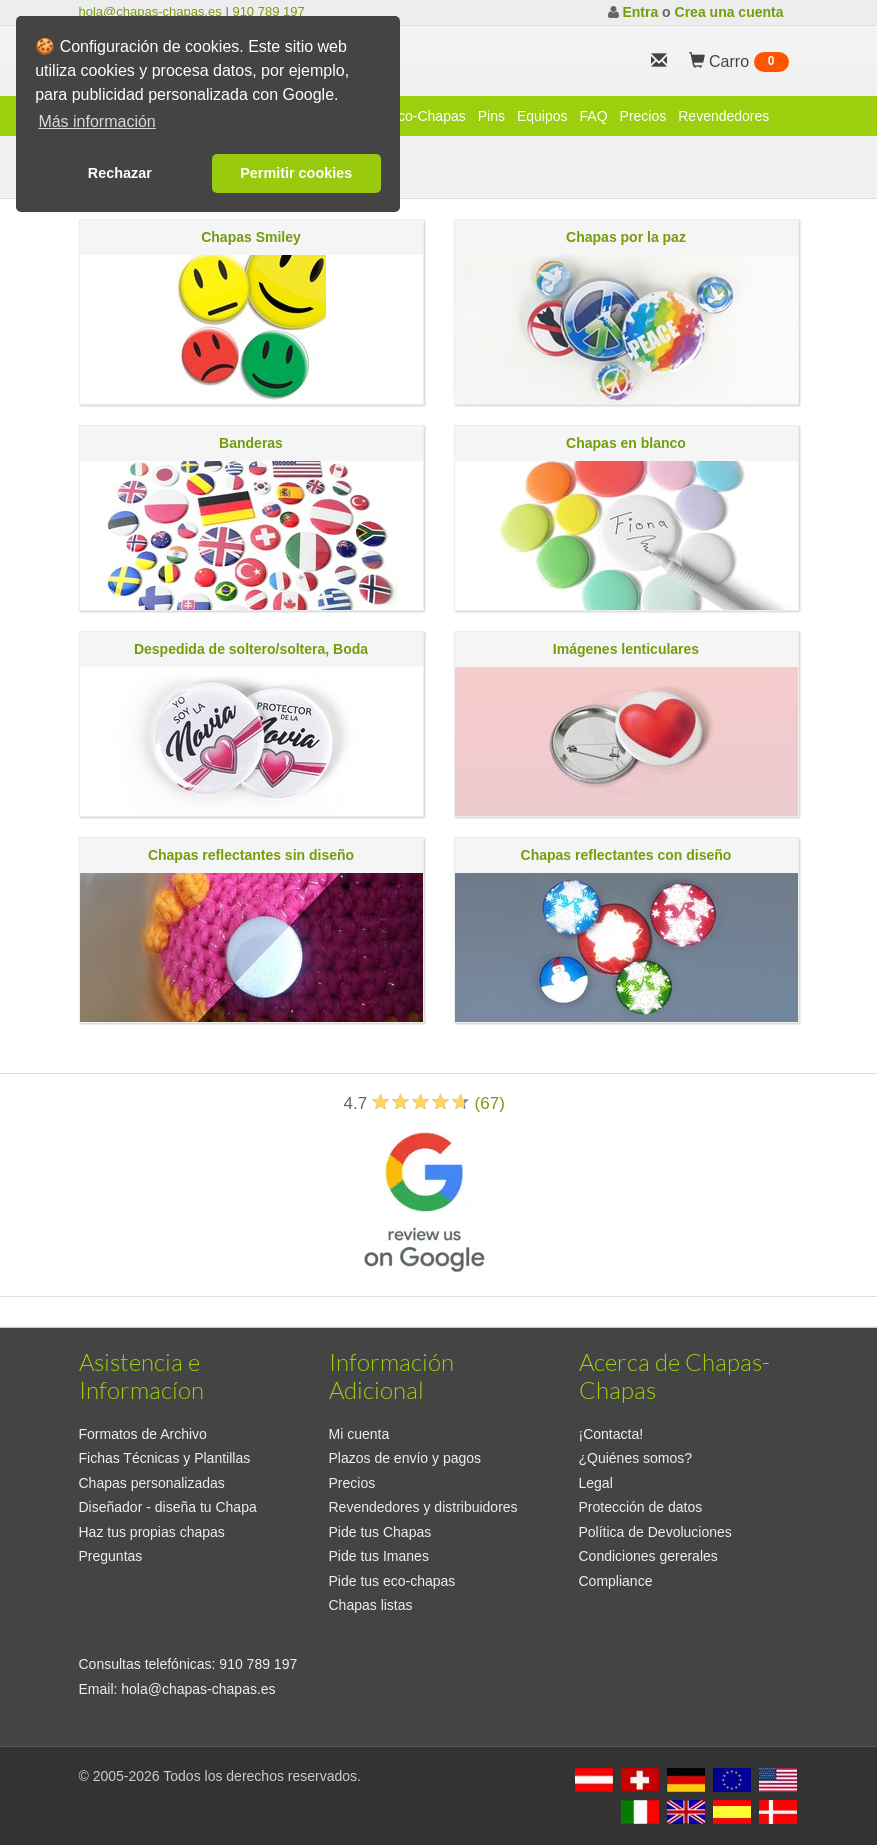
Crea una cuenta (729, 12)
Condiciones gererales (648, 1556)
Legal (596, 1483)
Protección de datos (641, 1507)
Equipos (542, 116)
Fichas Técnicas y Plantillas (165, 1458)
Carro (739, 62)
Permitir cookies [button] (296, 173)
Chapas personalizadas (152, 1483)
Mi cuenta (359, 1434)
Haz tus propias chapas (152, 1532)
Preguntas (111, 1556)
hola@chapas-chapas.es (150, 11)
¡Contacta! (611, 1434)
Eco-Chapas (427, 116)
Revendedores (723, 116)
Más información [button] (96, 121)
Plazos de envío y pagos (405, 1458)
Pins (491, 116)
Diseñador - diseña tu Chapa (168, 1507)
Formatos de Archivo (143, 1434)
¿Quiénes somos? (636, 1458)
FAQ (594, 116)
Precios (643, 116)
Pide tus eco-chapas (392, 1581)
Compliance (616, 1581)
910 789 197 (268, 11)
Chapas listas (371, 1605)
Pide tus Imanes (379, 1556)
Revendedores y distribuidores (423, 1507)
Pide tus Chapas (380, 1532)
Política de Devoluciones (655, 1532)
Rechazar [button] (120, 173)
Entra (640, 12)
